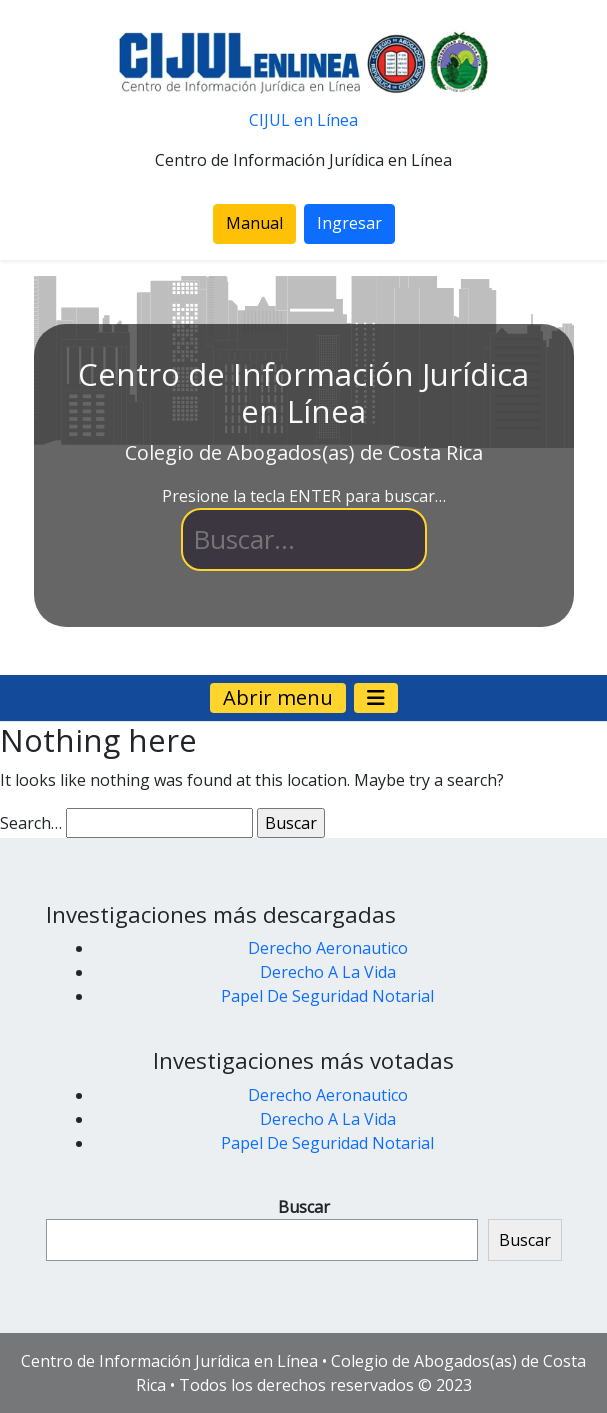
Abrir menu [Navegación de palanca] (278, 697)
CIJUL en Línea (303, 120)
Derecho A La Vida (328, 972)
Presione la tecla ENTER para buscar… (304, 496)
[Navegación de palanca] (376, 698)
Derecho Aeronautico (328, 948)
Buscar (304, 1207)
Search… (31, 823)
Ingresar (349, 223)
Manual (254, 223)
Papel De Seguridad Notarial (327, 996)
